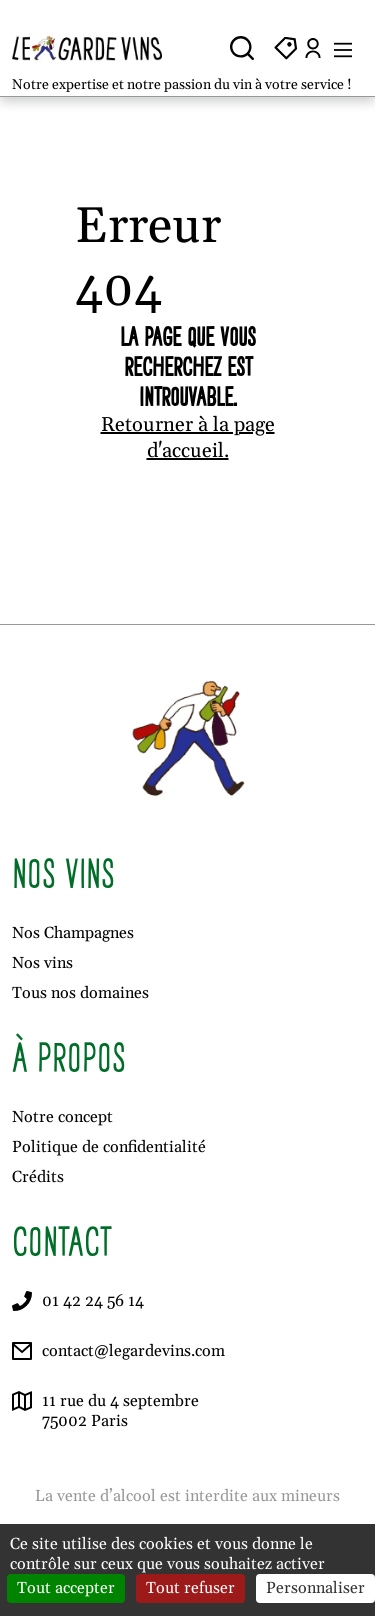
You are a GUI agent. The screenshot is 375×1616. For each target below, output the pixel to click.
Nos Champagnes (73, 933)
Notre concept (62, 1117)
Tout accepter (66, 1588)
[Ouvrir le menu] (343, 48)
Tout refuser (190, 1588)
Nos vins (42, 963)
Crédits (38, 1177)
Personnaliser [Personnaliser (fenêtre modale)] (315, 1588)
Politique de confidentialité (109, 1147)
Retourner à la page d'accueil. (188, 438)
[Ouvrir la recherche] (242, 48)
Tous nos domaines (80, 993)
